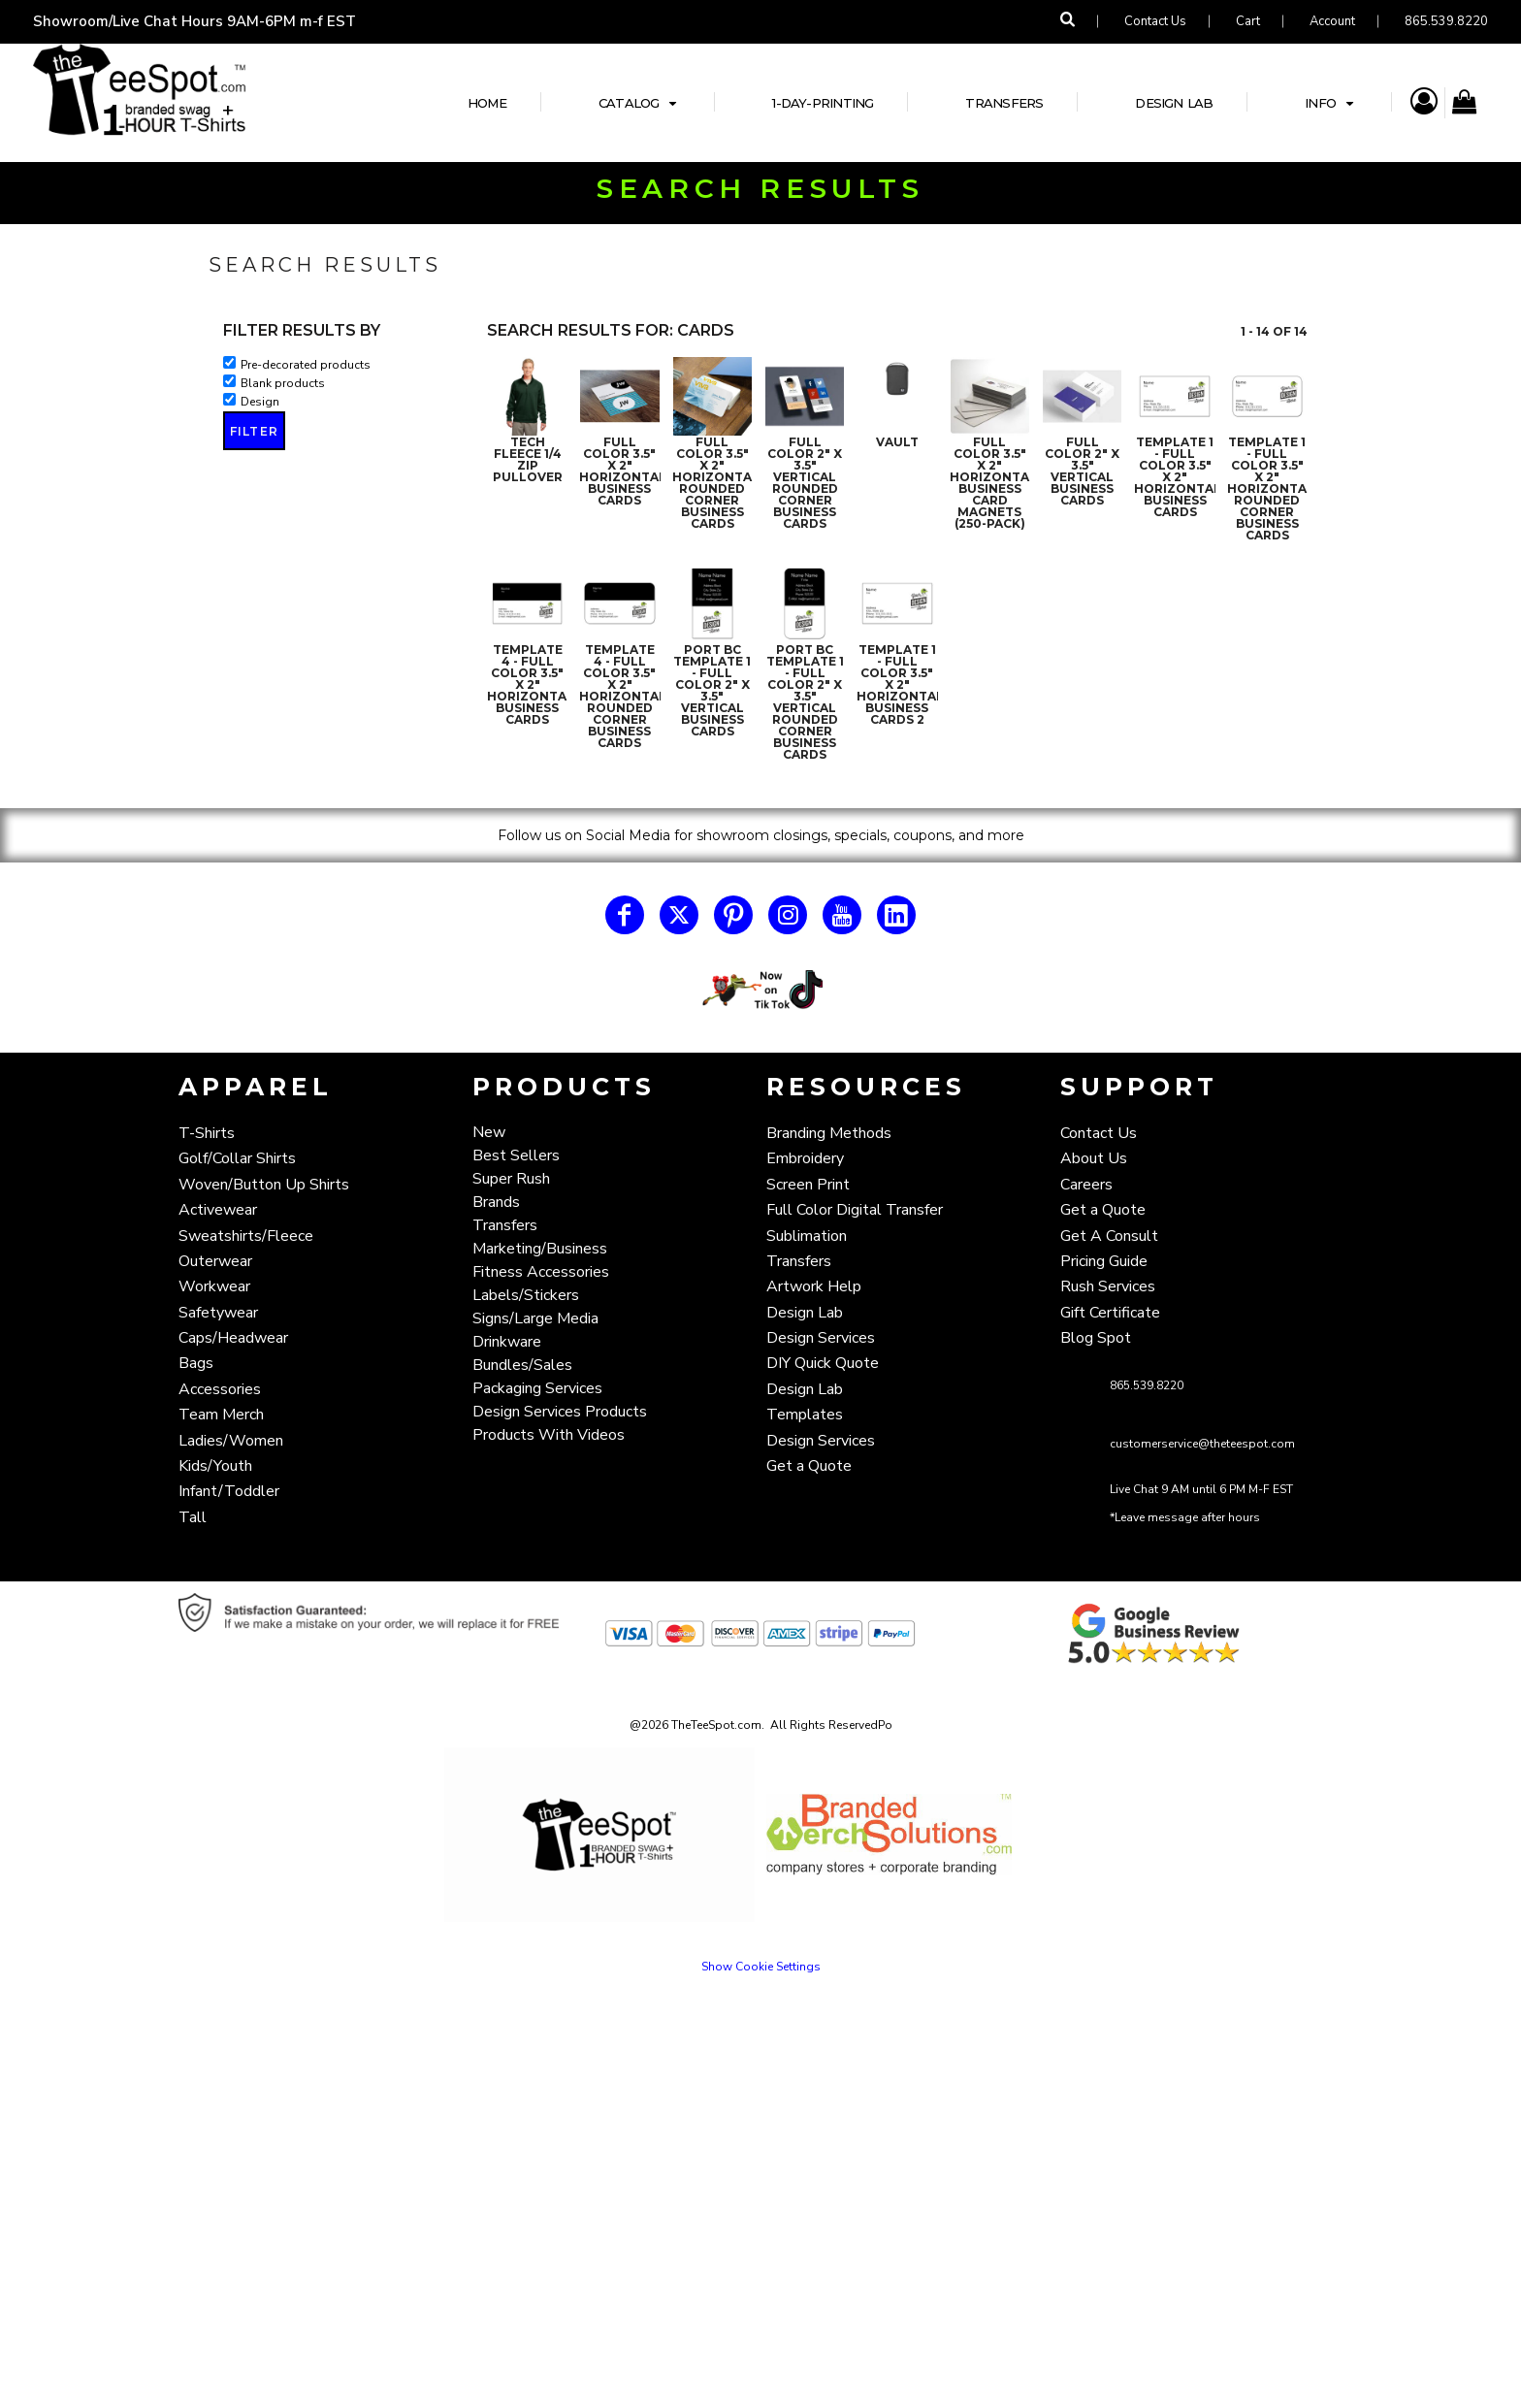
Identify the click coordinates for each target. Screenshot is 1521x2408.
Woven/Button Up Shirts (263, 1184)
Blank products (283, 383)
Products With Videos (548, 1435)
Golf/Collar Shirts (237, 1158)
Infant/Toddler (228, 1491)
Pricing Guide (1104, 1261)
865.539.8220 (1446, 21)
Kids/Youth (215, 1466)
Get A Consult (1109, 1236)
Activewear (217, 1209)
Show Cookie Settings (761, 1966)
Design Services (820, 1338)
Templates (804, 1414)
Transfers (504, 1225)
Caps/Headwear (233, 1338)
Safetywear (218, 1312)
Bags (195, 1363)
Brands (496, 1202)
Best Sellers (516, 1155)
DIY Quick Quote (822, 1363)
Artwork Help (813, 1286)
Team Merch (221, 1414)
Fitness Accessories (540, 1272)
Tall (192, 1517)
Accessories (219, 1389)
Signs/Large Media (535, 1318)
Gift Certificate (1110, 1312)
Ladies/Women (230, 1440)
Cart (1248, 21)
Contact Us (1155, 21)
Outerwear (215, 1261)
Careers (1086, 1184)
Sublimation (806, 1236)
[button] (761, 990)
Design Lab (804, 1312)
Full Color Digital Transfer (854, 1209)
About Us (1093, 1158)
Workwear (214, 1286)
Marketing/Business (539, 1248)
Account (1332, 21)
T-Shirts (206, 1133)
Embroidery (805, 1158)
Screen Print (808, 1184)
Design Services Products (559, 1411)
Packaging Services (537, 1388)
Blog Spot (1095, 1338)
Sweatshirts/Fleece (245, 1236)
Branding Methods (828, 1133)
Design (260, 401)
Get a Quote (809, 1466)
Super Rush (511, 1178)
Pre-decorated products (306, 365)
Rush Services (1107, 1286)
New (488, 1132)
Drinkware (506, 1341)
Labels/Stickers (525, 1295)
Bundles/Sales (522, 1365)
